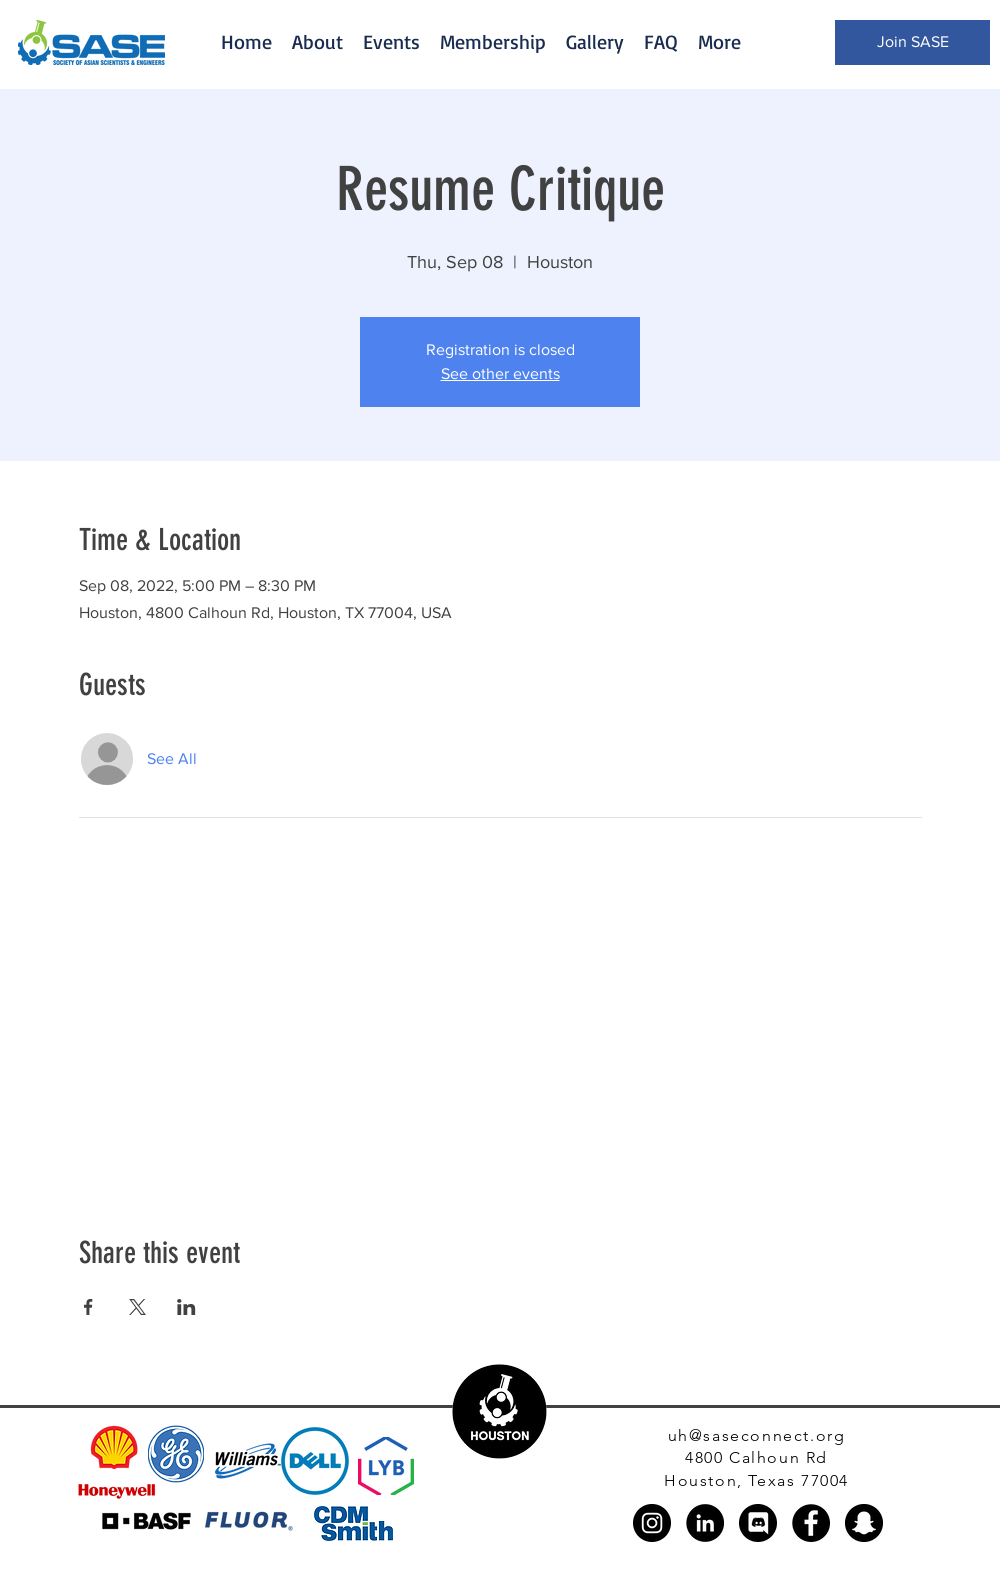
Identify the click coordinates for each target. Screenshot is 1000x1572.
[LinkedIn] (705, 1523)
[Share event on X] (137, 1307)
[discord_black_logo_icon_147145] (758, 1523)
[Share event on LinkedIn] (186, 1307)
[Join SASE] (912, 42)
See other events (500, 373)
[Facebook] (811, 1523)
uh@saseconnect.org (757, 1435)
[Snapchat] (864, 1523)
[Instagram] (652, 1523)
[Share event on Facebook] (88, 1307)
